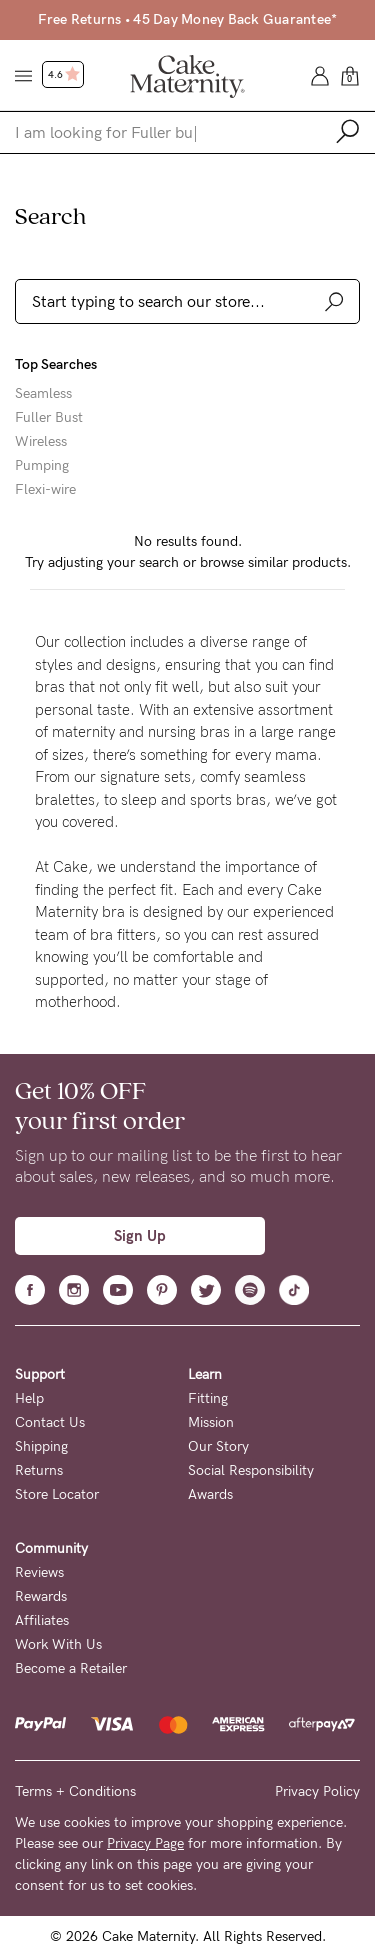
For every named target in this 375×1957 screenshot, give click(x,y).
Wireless (41, 442)
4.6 (64, 75)
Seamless (43, 394)
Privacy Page (145, 1843)
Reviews (39, 1572)
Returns (39, 1470)
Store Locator (57, 1494)
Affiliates (42, 1620)
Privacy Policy (317, 1791)
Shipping (41, 1446)
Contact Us (50, 1422)
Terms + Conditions (75, 1791)
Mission (211, 1422)
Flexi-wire (45, 490)
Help (29, 1398)
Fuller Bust (49, 418)
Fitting (208, 1398)
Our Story (218, 1446)
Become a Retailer (71, 1668)
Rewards (41, 1596)
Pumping (42, 466)
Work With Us (58, 1644)
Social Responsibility (251, 1470)
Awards (210, 1494)
